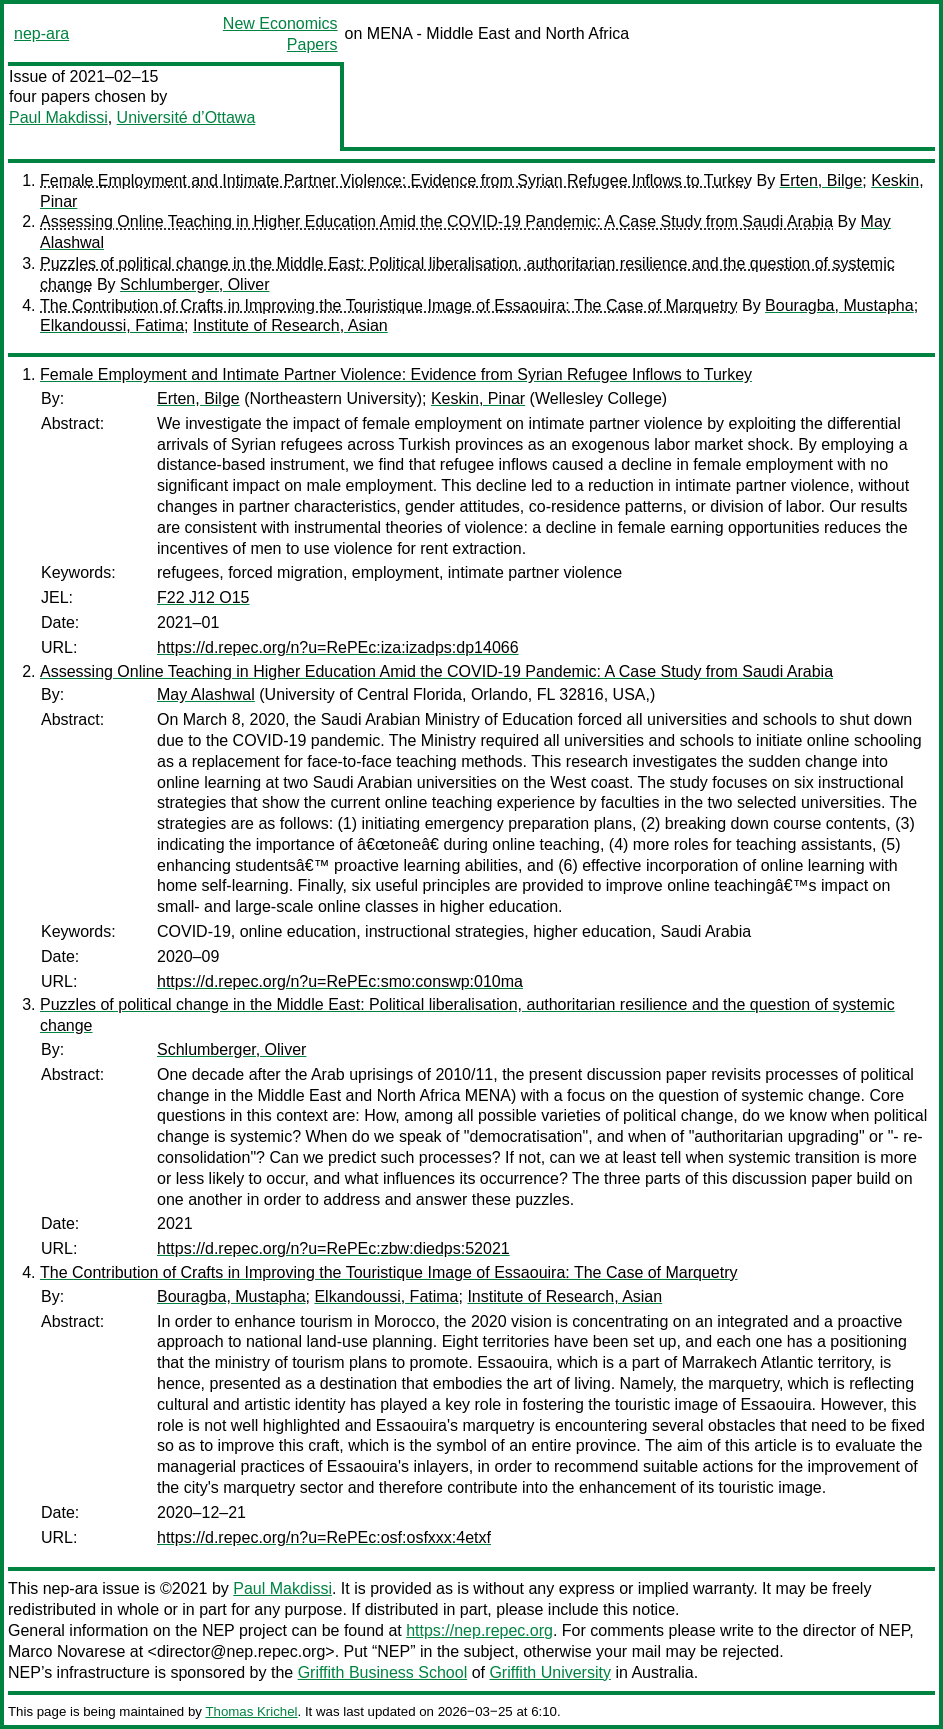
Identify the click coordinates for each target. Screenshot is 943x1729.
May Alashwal (206, 694)
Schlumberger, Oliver (194, 284)
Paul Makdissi (58, 117)
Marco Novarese (66, 1651)
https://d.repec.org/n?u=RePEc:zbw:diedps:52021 (333, 1248)
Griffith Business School (383, 1672)
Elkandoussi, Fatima (112, 325)
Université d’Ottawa (186, 117)
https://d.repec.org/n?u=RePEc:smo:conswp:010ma (340, 981)
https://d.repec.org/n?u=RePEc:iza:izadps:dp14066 (338, 647)
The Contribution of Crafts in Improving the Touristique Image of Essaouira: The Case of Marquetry (389, 305)
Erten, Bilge (821, 180)
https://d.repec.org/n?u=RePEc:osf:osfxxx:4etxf (324, 1537)
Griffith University (550, 1672)
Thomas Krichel (251, 1711)
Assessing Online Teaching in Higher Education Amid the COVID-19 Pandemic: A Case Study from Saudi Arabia (436, 221)
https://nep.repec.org (479, 1630)
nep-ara (41, 33)
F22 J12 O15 (203, 597)
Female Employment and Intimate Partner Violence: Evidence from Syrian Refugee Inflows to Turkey (396, 180)
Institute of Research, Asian (290, 325)
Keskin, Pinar (478, 398)
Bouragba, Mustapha (839, 305)
